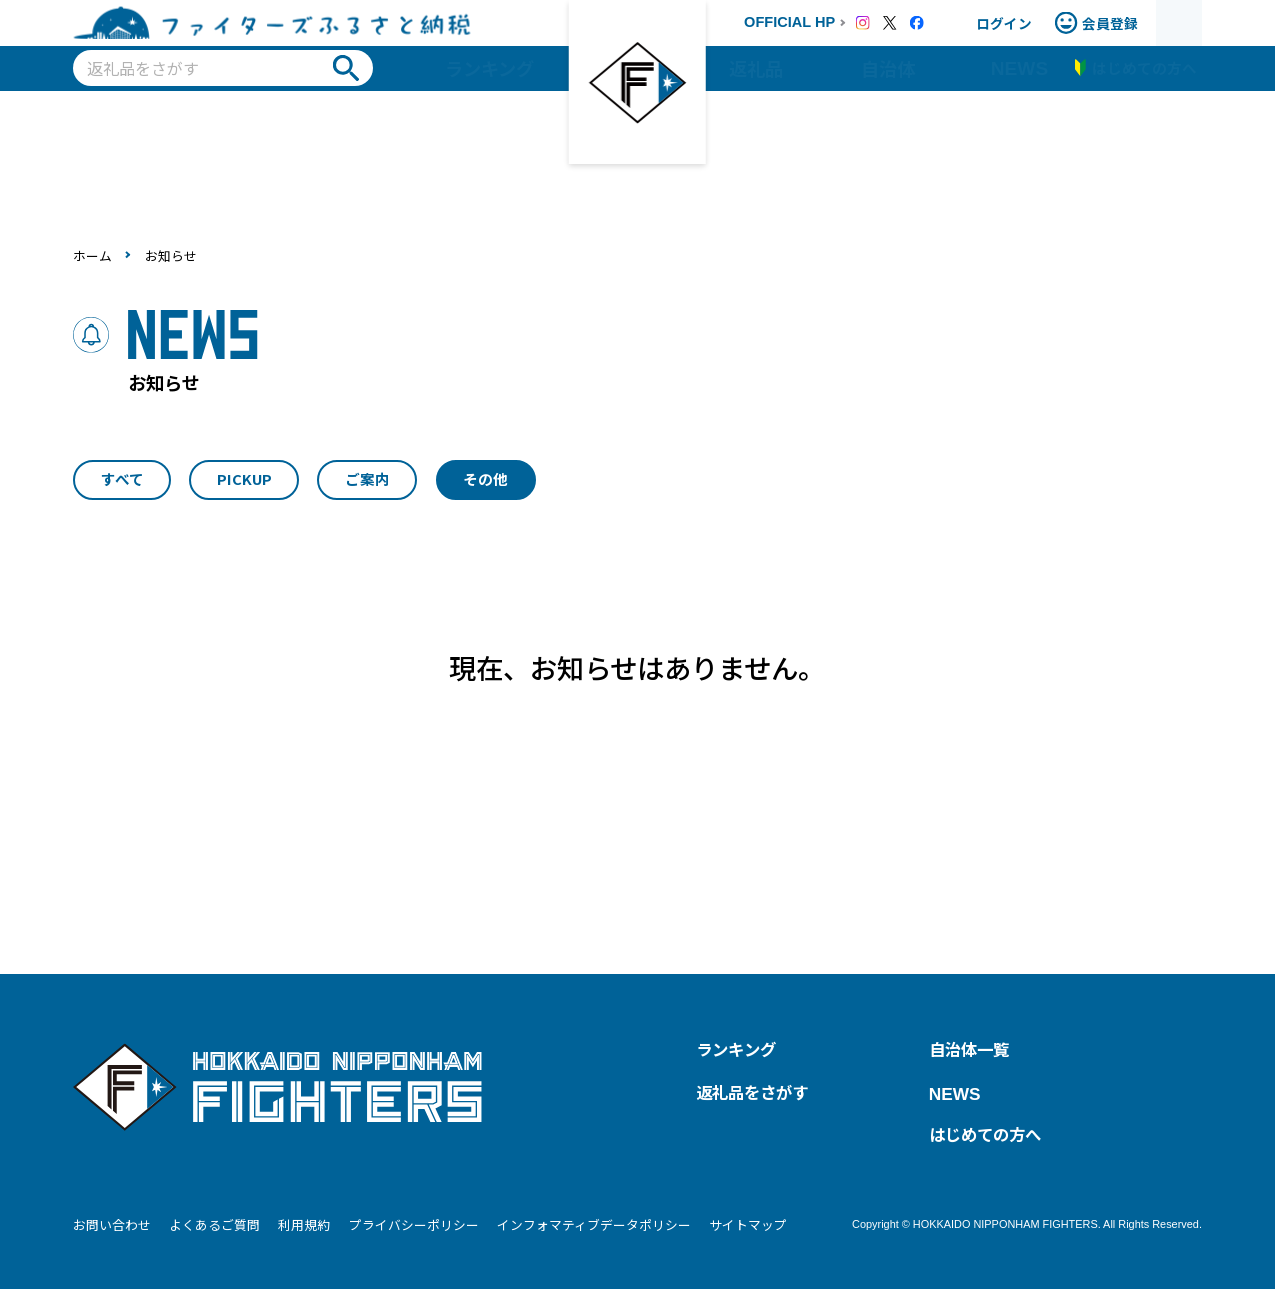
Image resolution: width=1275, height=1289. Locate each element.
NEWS (1019, 68)
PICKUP (244, 478)
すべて (122, 478)
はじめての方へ (985, 1134)
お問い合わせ (112, 1224)
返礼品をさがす (752, 1092)
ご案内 (367, 478)
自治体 (888, 68)
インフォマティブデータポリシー (594, 1224)
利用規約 (304, 1224)
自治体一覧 (969, 1049)
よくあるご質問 (214, 1224)
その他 (485, 478)
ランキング (489, 68)
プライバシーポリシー (414, 1224)
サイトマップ (748, 1224)
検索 (346, 68)
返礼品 (756, 68)
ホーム (92, 255)
